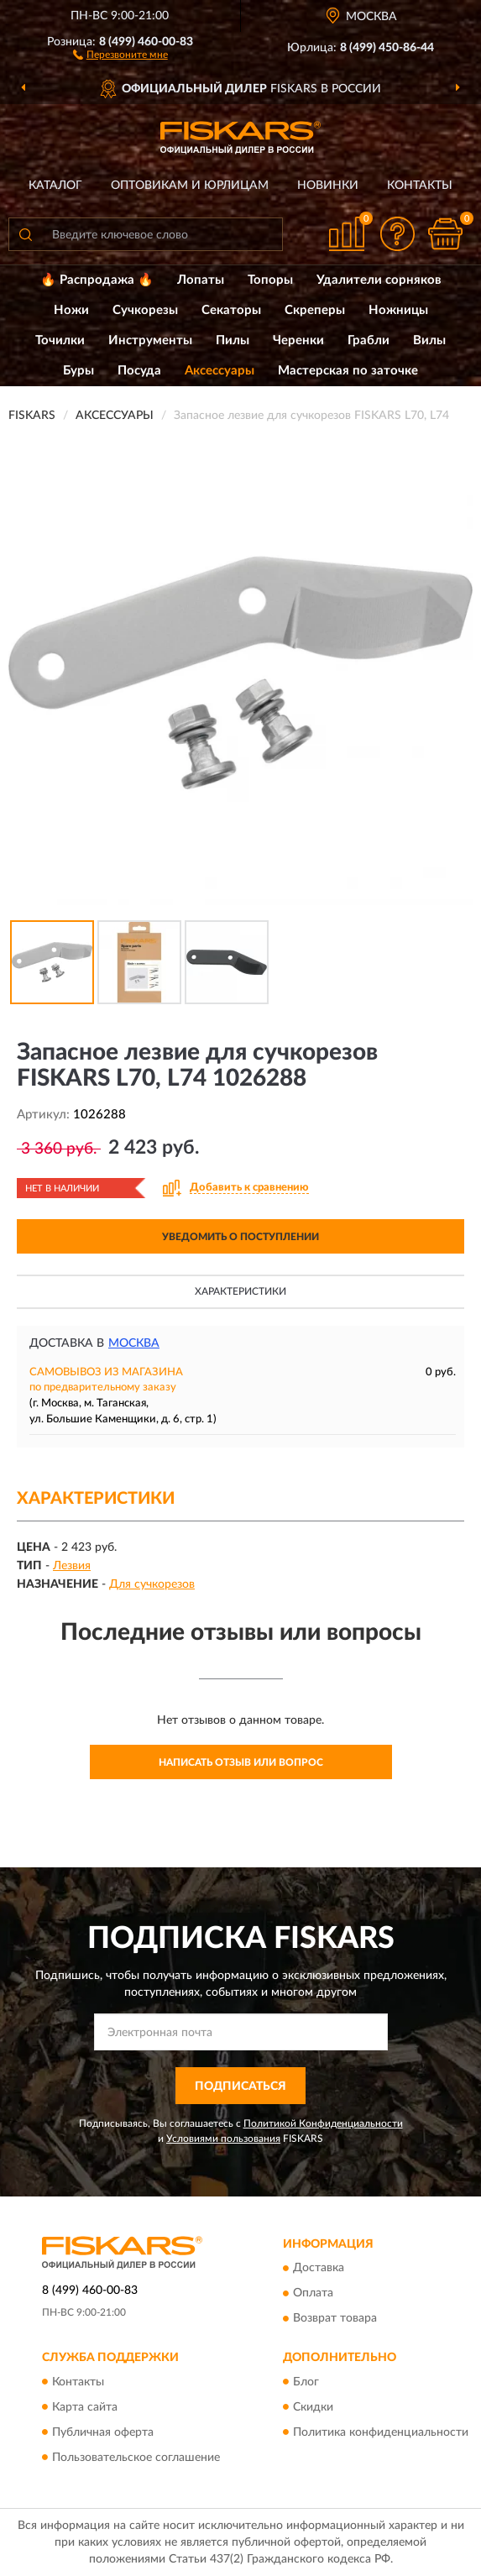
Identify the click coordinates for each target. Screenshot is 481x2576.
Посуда (139, 370)
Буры (78, 370)
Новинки (327, 185)
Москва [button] (133, 1343)
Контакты (419, 185)
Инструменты (150, 340)
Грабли (369, 340)
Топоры (270, 280)
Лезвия (72, 1566)
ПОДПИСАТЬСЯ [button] (240, 2086)
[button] (120, 54)
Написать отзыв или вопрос (241, 1762)
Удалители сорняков (379, 280)
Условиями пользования (223, 2139)
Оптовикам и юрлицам (190, 185)
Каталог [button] (55, 185)
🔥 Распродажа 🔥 (97, 280)
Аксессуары (219, 370)
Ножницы (398, 310)
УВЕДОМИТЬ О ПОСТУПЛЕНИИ (240, 1237)
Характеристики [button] (240, 1291)
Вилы (429, 340)
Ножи (71, 310)
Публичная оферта (103, 2432)
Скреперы (315, 310)
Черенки (298, 340)
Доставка (318, 2269)
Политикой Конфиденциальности (323, 2123)
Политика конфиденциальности (380, 2432)
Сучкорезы (145, 310)
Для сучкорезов (152, 1584)
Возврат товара (335, 2319)
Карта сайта (85, 2407)
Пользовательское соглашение (136, 2457)
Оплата (313, 2294)
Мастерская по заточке (348, 370)
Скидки (313, 2407)
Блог (306, 2382)
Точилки (60, 340)
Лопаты (200, 280)
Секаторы (231, 310)
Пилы (232, 340)
